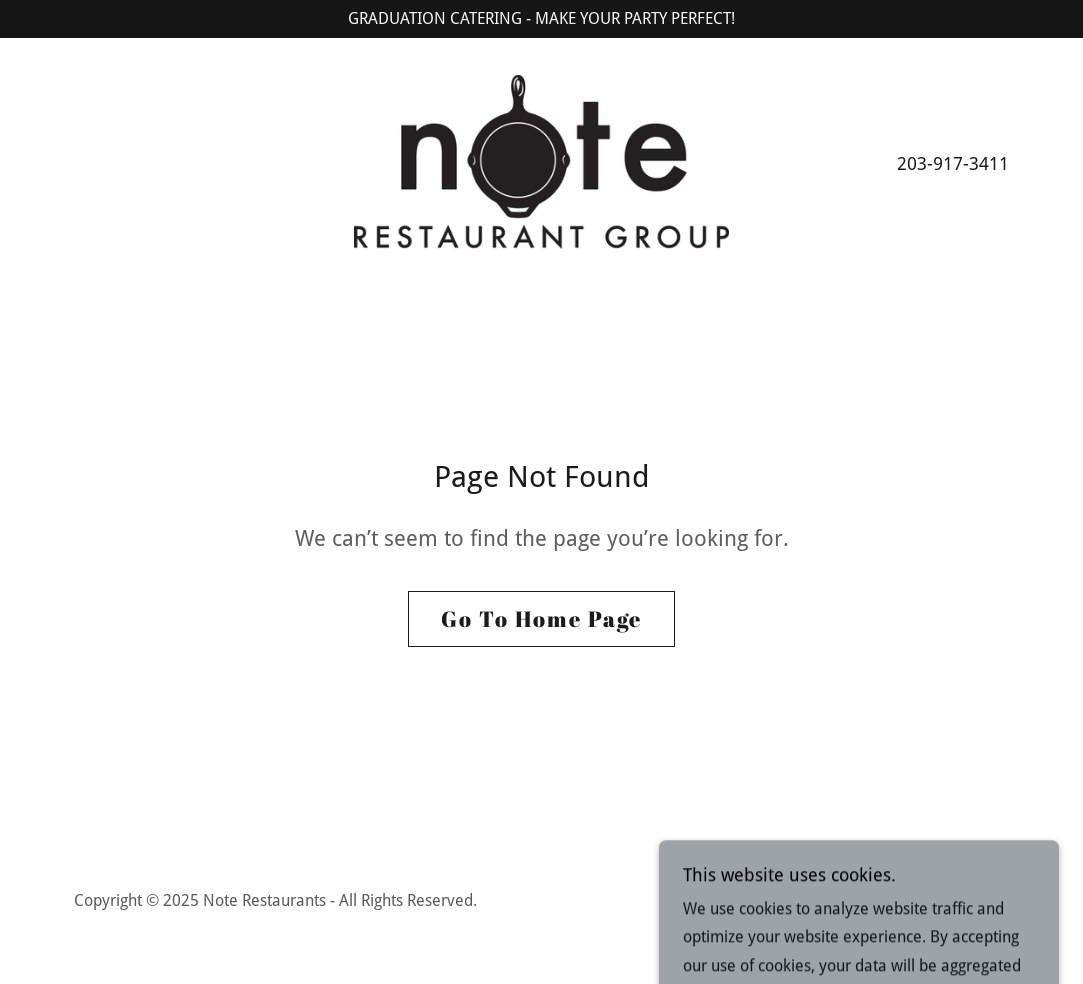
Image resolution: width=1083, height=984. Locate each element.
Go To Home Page (541, 618)
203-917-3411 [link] (953, 163)
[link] (541, 161)
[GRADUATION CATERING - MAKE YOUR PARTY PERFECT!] (541, 19)
